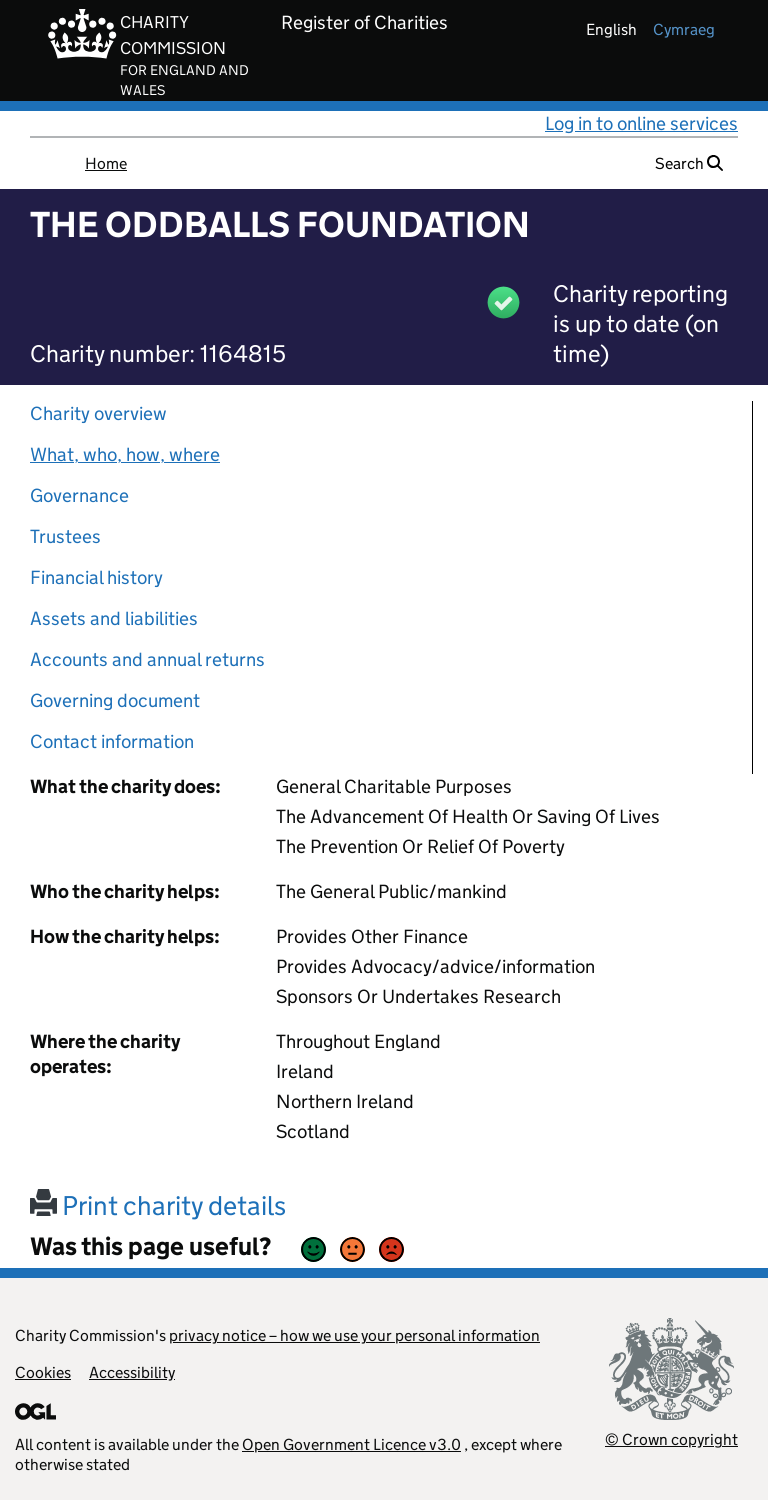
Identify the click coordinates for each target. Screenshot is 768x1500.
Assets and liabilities (114, 618)
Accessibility (132, 1372)
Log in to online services (641, 123)
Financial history (96, 577)
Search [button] (689, 163)
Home (106, 163)
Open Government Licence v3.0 (351, 1444)
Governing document (115, 700)
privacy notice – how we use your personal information (354, 1335)
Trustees (65, 536)
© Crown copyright (671, 1439)
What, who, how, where (125, 454)
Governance (79, 495)
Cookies (43, 1372)
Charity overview (98, 413)
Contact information (112, 741)
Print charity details (158, 1205)
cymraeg (684, 29)
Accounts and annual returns (147, 659)
